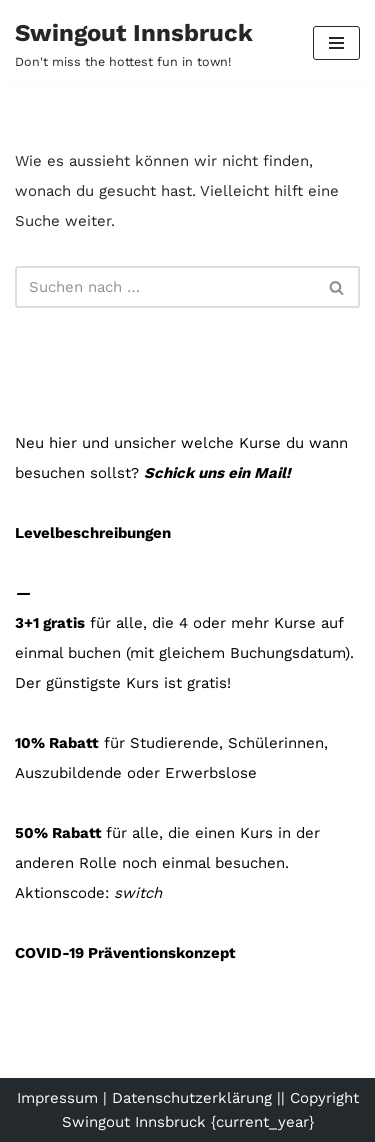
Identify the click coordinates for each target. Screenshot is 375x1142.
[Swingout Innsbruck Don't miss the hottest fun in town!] (134, 43)
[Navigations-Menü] (336, 43)
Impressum (57, 1098)
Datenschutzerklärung (192, 1098)
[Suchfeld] (165, 287)
